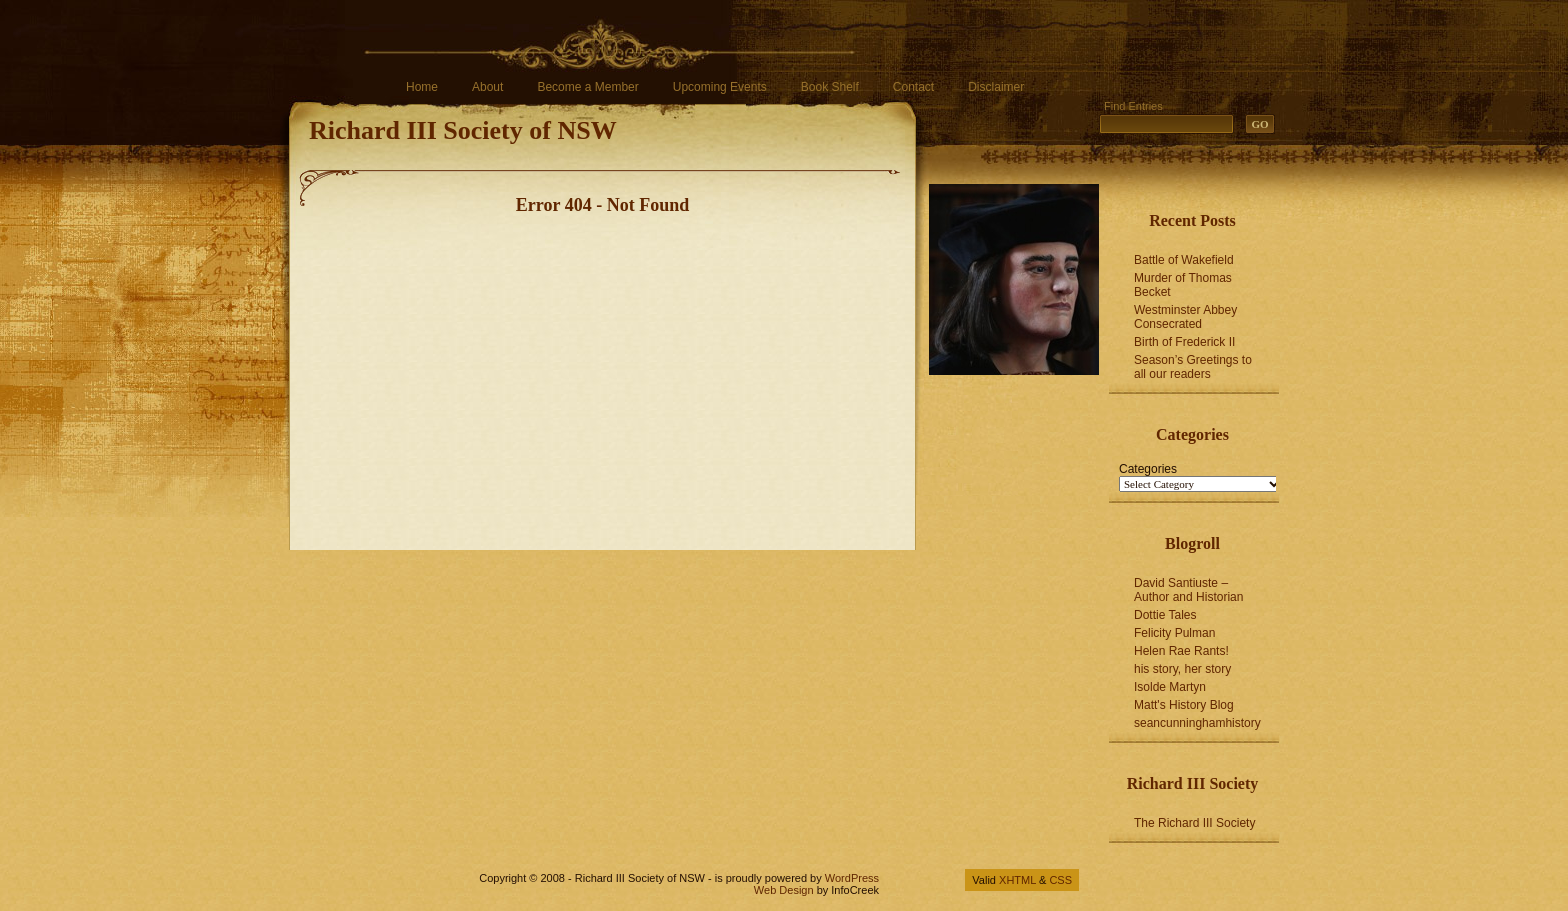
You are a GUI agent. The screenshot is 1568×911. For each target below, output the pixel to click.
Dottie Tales (1165, 615)
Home (422, 87)
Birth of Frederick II (1184, 342)
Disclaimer (996, 87)
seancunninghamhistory (1197, 723)
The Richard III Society (1194, 823)
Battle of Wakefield (1184, 260)
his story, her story (1182, 669)
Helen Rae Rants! (1181, 651)
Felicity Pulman (1174, 633)
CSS (1060, 880)
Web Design (784, 890)
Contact (913, 87)
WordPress (852, 878)
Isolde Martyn (1170, 687)
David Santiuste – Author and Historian (1188, 590)
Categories (1148, 469)
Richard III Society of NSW (463, 130)
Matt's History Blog (1184, 705)
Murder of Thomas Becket (1183, 285)
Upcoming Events (720, 87)
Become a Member (587, 87)
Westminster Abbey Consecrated (1185, 317)
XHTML (1017, 880)
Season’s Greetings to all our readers (1193, 367)
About (487, 87)
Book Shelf (830, 87)
